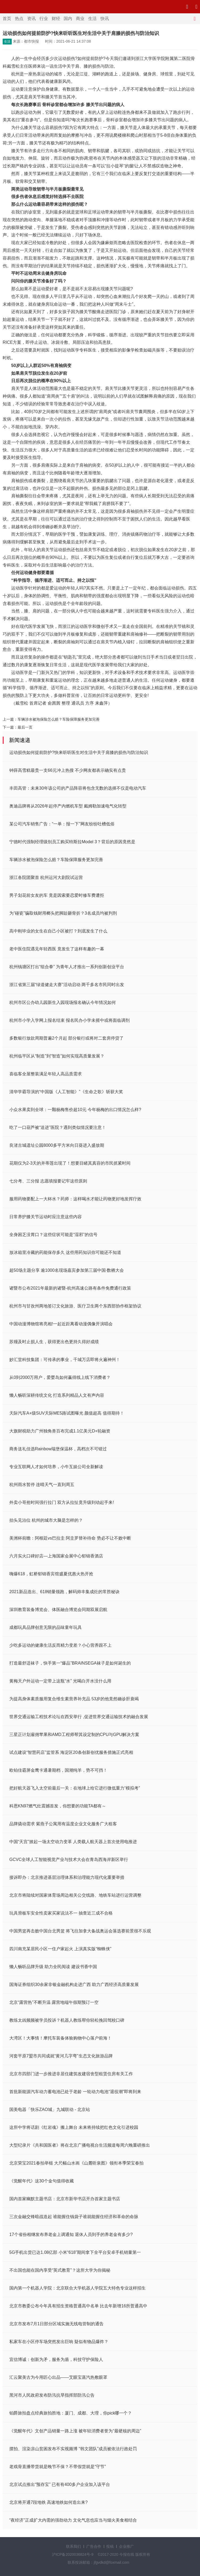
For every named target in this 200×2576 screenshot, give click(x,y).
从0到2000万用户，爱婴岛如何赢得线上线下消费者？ (60, 1377)
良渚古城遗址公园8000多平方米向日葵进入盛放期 (56, 1145)
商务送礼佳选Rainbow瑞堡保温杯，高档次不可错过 (58, 1449)
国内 (68, 18)
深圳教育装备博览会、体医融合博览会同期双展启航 (58, 1609)
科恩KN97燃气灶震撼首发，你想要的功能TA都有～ (57, 1806)
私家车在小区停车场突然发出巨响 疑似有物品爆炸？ (58, 2341)
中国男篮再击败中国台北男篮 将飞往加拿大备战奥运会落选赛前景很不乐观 (80, 1931)
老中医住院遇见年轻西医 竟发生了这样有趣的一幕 (56, 949)
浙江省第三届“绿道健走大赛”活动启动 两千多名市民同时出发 (66, 984)
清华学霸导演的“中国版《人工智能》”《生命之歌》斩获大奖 (66, 1091)
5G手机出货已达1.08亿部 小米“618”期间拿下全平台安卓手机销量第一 (75, 2252)
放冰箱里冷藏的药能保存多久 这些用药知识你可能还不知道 (65, 1252)
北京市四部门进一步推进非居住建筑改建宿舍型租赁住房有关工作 (71, 2074)
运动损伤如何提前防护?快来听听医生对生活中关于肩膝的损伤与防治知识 (78, 752)
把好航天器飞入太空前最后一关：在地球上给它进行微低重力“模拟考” (74, 1788)
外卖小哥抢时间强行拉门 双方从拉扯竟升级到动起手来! (61, 1502)
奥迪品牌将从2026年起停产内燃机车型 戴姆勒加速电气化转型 (67, 806)
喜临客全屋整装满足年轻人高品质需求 (45, 1074)
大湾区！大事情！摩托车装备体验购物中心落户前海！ (60, 2038)
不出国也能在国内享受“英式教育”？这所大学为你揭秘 (59, 2270)
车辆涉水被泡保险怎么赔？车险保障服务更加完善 (59, 719)
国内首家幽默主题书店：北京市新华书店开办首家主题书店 (64, 2199)
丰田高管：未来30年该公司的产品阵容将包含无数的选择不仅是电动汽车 (77, 788)
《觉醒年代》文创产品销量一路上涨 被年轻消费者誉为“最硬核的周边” (75, 2431)
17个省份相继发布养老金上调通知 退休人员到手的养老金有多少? (71, 2234)
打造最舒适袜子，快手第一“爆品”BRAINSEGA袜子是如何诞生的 (70, 1663)
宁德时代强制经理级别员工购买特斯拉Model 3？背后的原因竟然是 (72, 841)
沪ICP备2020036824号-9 (72, 2554)
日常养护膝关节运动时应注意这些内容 (45, 1216)
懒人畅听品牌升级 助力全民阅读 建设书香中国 (53, 1966)
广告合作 (93, 2546)
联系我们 (73, 2546)
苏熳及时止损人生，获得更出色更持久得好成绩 (54, 1341)
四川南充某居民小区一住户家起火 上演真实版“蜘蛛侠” (60, 1949)
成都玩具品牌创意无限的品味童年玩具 (45, 1627)
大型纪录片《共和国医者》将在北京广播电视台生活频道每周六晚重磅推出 (79, 2145)
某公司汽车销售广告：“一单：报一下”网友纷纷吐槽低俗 (62, 824)
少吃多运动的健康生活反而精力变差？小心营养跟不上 (60, 1645)
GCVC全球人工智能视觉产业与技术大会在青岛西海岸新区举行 (68, 1859)
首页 (7, 18)
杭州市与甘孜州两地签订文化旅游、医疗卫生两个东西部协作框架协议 (75, 1306)
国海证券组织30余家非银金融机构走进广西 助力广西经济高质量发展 (74, 1984)
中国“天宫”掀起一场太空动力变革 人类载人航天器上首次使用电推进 (73, 1841)
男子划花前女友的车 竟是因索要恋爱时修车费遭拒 (56, 895)
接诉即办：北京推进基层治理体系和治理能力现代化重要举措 (66, 1877)
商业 (80, 18)
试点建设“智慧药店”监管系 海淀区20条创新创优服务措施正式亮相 (71, 1752)
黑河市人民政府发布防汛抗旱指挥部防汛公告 (52, 2395)
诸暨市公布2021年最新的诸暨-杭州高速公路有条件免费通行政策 (70, 1288)
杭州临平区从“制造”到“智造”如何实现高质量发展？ (56, 1056)
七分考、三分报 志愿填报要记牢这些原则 (48, 1181)
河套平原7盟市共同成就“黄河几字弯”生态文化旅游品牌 (61, 2056)
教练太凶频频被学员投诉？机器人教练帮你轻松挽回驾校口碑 (66, 2020)
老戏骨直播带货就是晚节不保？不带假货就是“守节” (57, 2466)
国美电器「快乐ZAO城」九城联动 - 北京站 (49, 2109)
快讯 (104, 18)
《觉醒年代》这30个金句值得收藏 (41, 2181)
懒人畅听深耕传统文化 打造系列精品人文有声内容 (56, 1395)
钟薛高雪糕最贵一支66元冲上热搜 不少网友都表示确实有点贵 (67, 770)
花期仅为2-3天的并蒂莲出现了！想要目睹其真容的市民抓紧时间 (69, 1163)
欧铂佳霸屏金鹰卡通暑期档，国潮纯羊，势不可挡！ (58, 1770)
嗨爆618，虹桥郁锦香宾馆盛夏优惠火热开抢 (51, 1574)
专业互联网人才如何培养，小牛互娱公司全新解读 (56, 1466)
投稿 (110, 2546)
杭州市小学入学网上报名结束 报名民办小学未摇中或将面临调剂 (69, 1020)
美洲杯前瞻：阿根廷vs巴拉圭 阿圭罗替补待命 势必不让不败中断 (70, 1538)
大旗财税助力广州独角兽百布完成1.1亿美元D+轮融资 (59, 1431)
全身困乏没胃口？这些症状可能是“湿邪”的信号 (53, 1234)
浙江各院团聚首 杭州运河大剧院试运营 (46, 877)
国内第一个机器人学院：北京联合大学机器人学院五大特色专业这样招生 (77, 2288)
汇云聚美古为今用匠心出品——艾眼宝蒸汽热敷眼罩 (58, 2377)
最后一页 (25, 727)
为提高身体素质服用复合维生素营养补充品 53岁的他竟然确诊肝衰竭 (74, 1699)
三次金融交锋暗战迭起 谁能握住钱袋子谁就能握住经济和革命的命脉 (73, 2216)
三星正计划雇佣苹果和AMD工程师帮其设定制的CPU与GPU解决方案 (74, 1734)
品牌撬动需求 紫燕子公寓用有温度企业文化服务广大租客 (63, 1824)
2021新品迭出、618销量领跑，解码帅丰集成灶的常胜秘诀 (64, 1591)
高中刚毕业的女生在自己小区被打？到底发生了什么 (58, 931)
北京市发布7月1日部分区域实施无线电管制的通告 (56, 2323)
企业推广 (126, 2546)
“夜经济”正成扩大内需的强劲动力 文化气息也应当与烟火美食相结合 (73, 2520)
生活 (92, 18)
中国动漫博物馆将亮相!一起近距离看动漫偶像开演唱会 (61, 1324)
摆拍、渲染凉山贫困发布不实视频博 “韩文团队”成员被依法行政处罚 (73, 2448)
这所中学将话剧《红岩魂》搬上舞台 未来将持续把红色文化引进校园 (73, 2127)
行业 (43, 18)
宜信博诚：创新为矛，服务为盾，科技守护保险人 (56, 2359)
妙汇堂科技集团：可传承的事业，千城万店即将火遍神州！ (64, 1359)
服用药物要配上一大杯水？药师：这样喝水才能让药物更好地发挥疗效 (75, 1199)
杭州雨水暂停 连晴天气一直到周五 (41, 1484)
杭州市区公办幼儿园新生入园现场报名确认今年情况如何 (62, 1002)
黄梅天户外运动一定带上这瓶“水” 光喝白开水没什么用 (60, 1681)
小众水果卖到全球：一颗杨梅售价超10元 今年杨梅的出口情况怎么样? (75, 1109)
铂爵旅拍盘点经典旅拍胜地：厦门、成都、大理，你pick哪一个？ (70, 2413)
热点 (19, 18)
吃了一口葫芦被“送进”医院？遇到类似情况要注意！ (57, 1127)
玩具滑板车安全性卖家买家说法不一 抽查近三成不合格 (61, 1913)
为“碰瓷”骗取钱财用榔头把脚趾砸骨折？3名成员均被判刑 (63, 913)
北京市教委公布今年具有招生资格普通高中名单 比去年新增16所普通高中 (78, 2306)
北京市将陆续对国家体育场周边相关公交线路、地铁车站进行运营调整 (75, 1895)
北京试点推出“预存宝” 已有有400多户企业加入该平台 (59, 2484)
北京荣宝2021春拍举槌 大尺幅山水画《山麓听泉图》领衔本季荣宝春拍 (76, 2163)
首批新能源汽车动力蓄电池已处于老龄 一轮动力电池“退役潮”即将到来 (75, 2091)
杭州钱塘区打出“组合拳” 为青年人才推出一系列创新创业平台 (66, 966)
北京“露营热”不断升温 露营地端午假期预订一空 (54, 2002)
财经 (56, 18)
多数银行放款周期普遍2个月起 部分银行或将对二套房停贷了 (66, 1038)
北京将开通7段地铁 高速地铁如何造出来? (48, 2502)
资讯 (31, 18)
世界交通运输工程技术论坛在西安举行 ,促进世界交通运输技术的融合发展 (78, 1716)
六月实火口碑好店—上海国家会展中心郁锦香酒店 (56, 1556)
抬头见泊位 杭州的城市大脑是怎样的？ (46, 1520)
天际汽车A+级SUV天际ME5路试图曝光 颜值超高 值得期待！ (66, 1413)
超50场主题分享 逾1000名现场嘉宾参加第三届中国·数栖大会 (66, 1270)
